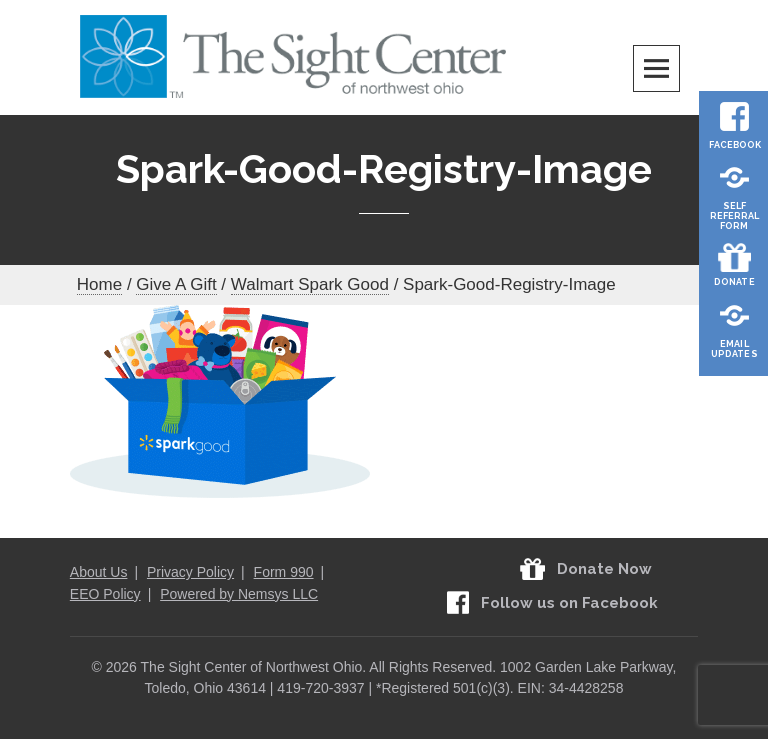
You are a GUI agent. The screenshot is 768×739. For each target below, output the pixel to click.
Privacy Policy (190, 572)
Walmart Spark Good (310, 284)
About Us (99, 572)
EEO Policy (105, 594)
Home (99, 284)
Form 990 (284, 572)
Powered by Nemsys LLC (239, 594)
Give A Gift (176, 284)
